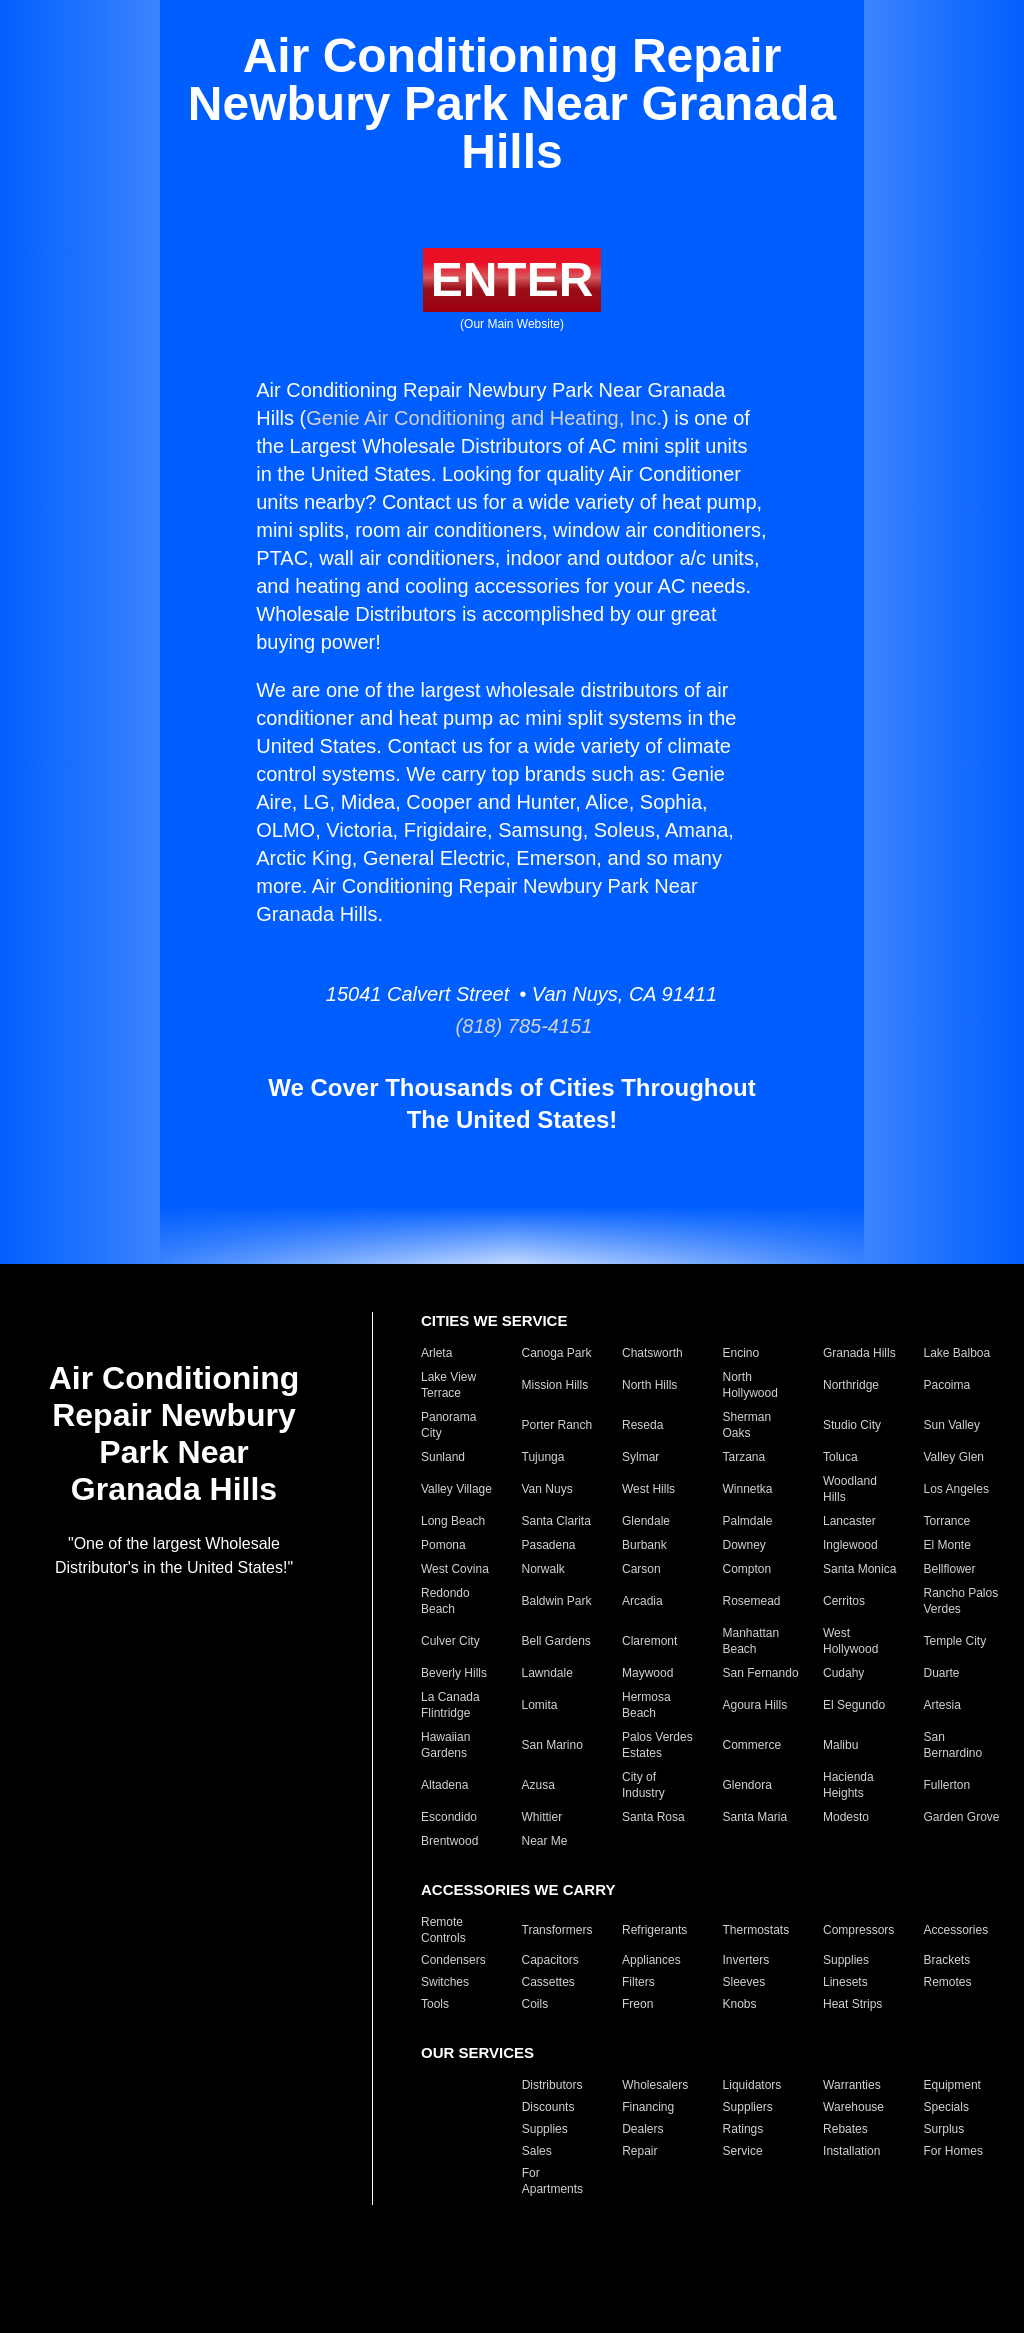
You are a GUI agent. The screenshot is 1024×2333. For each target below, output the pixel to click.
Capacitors (550, 1960)
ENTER (512, 279)
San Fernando (761, 1673)
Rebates (845, 2129)
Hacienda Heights (848, 1785)
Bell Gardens (556, 1641)
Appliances (651, 1960)
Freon (637, 2004)
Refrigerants (654, 1930)
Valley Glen (954, 1457)
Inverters (746, 1960)
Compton (747, 1569)
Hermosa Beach (646, 1705)
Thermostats (756, 1930)
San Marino (552, 1745)
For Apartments (552, 2181)
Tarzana (744, 1457)
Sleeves (744, 1982)
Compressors (858, 1930)
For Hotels (448, 2181)
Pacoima (947, 1385)
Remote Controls (443, 1930)
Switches (445, 1982)
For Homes (953, 2151)
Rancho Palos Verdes (961, 1601)
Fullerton (947, 1785)
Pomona (443, 1545)
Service (743, 2151)
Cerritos (844, 1601)
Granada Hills (859, 1353)
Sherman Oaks (747, 1425)
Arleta (436, 1353)
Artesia (942, 1705)
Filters (638, 1982)
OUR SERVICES (477, 2052)
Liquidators (752, 2085)
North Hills (649, 1385)
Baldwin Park (557, 1601)
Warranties (852, 2085)
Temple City (955, 1641)
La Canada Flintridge (450, 1705)
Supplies (846, 1960)
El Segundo (854, 1705)
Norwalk (543, 1569)
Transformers (557, 1930)
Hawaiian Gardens (445, 1745)
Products (444, 2129)
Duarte (942, 1673)
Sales (537, 2151)
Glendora (747, 1785)
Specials (946, 2107)
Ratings (743, 2129)
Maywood (647, 1673)
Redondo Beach (445, 1601)
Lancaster (849, 1521)
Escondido (449, 1817)
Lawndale (547, 1673)
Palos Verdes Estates (657, 1745)
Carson (641, 1569)
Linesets (845, 1982)
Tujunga (543, 1457)
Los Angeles (956, 1489)
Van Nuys (547, 1489)
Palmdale (748, 1521)
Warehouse (853, 2107)
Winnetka (748, 1489)
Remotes (948, 1982)
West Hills (648, 1489)
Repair (639, 2151)
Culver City (450, 1641)
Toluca (840, 1457)
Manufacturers (459, 2085)
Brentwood (449, 1841)
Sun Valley (952, 1425)
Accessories (956, 1930)
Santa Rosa (653, 1817)
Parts (435, 2151)
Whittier (542, 1817)
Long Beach (453, 1521)
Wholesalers (655, 2085)
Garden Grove (962, 1817)
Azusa (538, 1785)
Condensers (453, 1960)
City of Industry (643, 1785)
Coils (535, 2004)
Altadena (444, 1785)
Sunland (443, 1457)
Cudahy (843, 1673)
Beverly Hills (454, 1673)
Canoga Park (557, 1353)
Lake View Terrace (448, 1385)
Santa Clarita (556, 1521)
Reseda (642, 1425)
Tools (435, 2004)
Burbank (644, 1545)
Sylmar (640, 1457)
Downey (744, 1545)
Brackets (947, 1960)
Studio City (852, 1425)
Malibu (840, 1745)
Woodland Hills (850, 1489)
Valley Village (456, 1489)
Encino (741, 1353)
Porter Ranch (557, 1425)
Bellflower (950, 1569)
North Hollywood (750, 1385)
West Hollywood (850, 1641)
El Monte (947, 1545)
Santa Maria (755, 1817)
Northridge (851, 1385)
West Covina (455, 1569)
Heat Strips (852, 2004)
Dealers (642, 2129)
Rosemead (752, 1601)
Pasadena (549, 1545)
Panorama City (448, 1425)
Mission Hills (555, 1385)
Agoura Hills (755, 1705)
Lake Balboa (957, 1353)
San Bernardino (953, 1745)
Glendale (646, 1521)
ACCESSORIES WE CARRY (518, 1889)
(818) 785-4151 (512, 1026)
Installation (851, 2151)
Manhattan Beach (751, 1641)
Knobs (740, 2004)
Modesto (846, 1817)
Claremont (649, 1641)
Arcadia (642, 1601)
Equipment (952, 2085)
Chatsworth (652, 1353)
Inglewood (850, 1545)
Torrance (947, 1521)
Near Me (545, 1841)
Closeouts (447, 2107)
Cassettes (548, 1982)
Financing (648, 2107)
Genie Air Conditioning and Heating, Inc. (484, 418)
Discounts (548, 2107)
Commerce (752, 1745)
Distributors (552, 2085)
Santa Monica (859, 1569)
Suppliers (748, 2107)
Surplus (944, 2129)
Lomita (540, 1705)
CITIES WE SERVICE (494, 1320)
